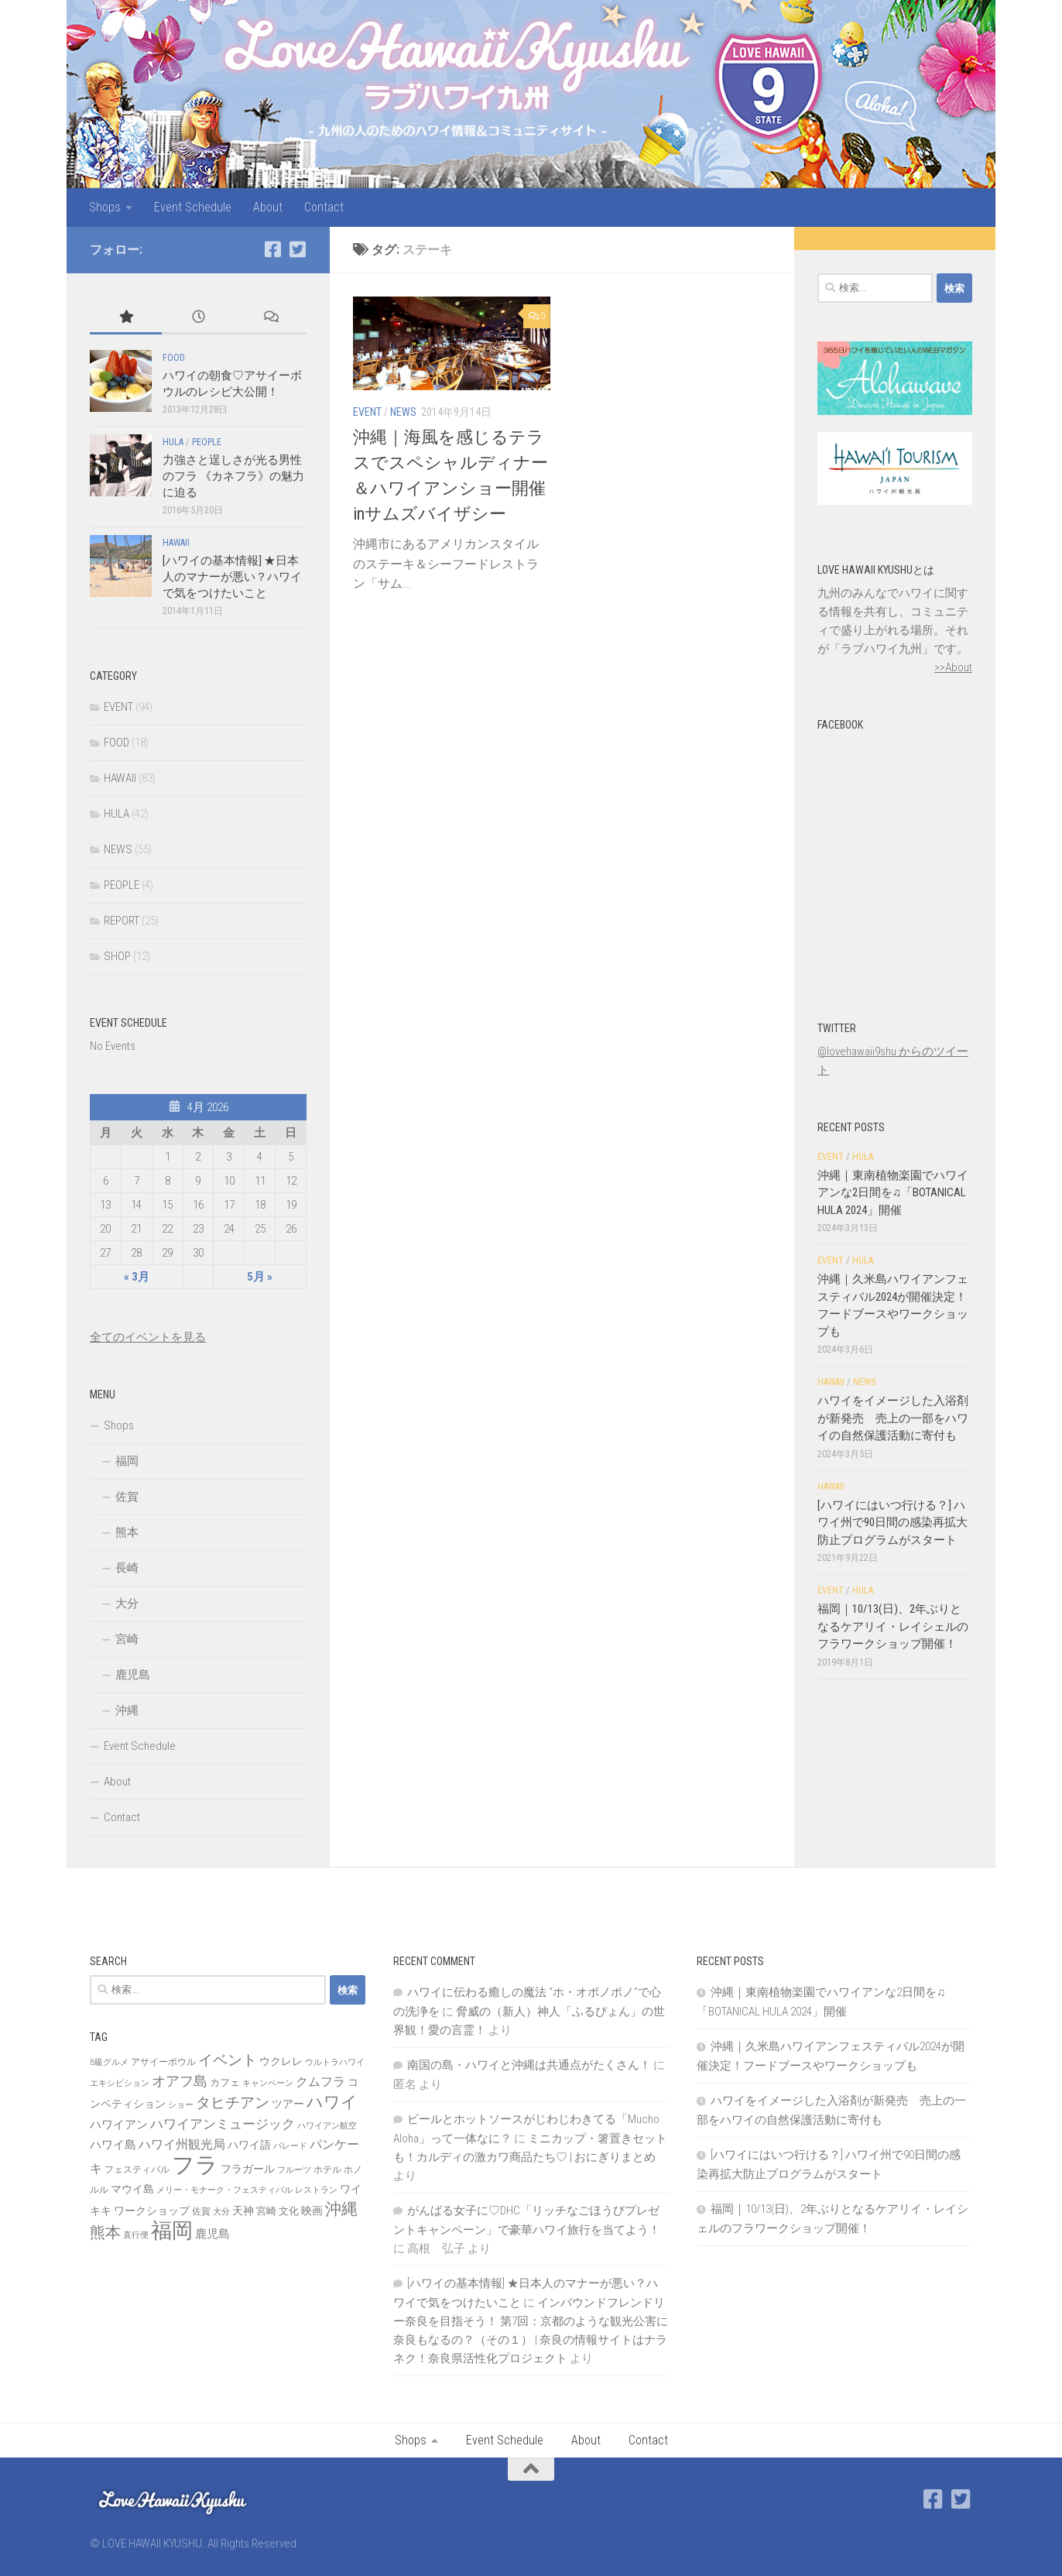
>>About (953, 667)
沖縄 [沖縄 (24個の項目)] (341, 2208)
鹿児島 (132, 1675)
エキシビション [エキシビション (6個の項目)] (119, 2083)
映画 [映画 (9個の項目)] (312, 2210)
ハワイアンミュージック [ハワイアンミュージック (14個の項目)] (222, 2124)
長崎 (127, 1568)
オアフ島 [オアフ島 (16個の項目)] (179, 2081)
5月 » (259, 1277)
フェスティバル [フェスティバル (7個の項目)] (137, 2169)
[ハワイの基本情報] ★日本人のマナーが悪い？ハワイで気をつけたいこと (232, 577)
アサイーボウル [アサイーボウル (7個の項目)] (163, 2061)
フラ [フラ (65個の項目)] (195, 2165)
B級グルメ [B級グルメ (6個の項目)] (109, 2062)
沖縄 (127, 1710)
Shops (105, 207)
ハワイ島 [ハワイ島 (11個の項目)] (113, 2145)
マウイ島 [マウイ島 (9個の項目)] (132, 2189)
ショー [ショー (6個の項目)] (181, 2105)
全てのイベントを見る (148, 1337)
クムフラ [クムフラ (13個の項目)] (320, 2081)
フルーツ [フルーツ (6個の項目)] (294, 2170)
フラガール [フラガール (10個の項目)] (248, 2169)
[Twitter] (297, 249)
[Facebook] (272, 249)
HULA (173, 442)
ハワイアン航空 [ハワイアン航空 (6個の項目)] (327, 2126)
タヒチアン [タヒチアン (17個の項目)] (232, 2102)
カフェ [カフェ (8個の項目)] (225, 2082)
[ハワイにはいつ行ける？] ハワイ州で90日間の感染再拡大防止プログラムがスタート (892, 1522)
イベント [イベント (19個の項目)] (227, 2060)
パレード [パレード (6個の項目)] (290, 2146)
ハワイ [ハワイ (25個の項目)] (332, 2101)
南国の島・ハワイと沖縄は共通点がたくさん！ (529, 2065)
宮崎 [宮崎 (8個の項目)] (266, 2211)
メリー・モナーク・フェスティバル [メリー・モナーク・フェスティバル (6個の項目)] (224, 2190)
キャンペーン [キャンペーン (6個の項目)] (267, 2083)
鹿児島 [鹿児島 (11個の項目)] (212, 2234)
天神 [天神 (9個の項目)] (243, 2210)
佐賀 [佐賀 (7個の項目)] (201, 2211)
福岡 (127, 1461)
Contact (324, 207)
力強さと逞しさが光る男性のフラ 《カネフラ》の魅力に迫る (233, 476)
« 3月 (136, 1277)
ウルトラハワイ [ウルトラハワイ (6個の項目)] (335, 2062)
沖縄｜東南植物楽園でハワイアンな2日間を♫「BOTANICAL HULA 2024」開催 (892, 1192)
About (268, 207)
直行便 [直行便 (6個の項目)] (136, 2235)
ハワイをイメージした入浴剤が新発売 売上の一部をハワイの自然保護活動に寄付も (892, 1418)
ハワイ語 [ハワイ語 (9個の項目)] (249, 2145)
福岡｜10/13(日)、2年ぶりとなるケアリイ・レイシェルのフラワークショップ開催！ (892, 1626)
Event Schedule (192, 207)
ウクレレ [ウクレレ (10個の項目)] (281, 2061)
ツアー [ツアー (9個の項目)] (288, 2104)
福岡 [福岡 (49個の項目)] (172, 2230)
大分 (127, 1603)
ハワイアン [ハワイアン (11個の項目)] (119, 2125)
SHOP (117, 956)
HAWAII (176, 542)
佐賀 (127, 1497)
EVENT (367, 412)
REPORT (121, 921)
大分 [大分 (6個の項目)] (221, 2212)
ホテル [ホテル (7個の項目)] (327, 2169)
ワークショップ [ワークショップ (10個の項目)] (152, 2210)
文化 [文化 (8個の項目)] (289, 2211)
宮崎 (127, 1639)
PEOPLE (206, 442)
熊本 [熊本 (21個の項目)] (105, 2232)
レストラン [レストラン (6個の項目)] (316, 2190)
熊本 (127, 1532)
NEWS (403, 412)
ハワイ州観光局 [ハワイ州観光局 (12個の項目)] (182, 2144)
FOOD (174, 357)
